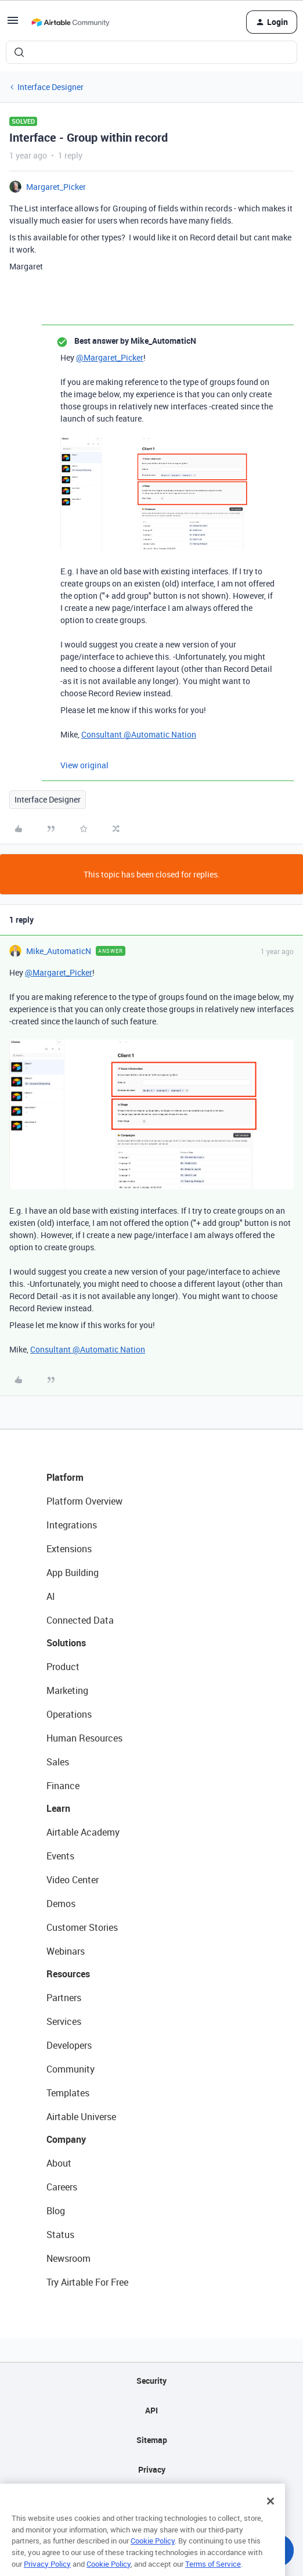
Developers (69, 2045)
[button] (13, 24)
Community (70, 2069)
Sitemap (151, 2439)
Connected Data (80, 1620)
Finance (63, 1785)
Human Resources (84, 1738)
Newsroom (68, 2258)
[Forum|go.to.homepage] (70, 22)
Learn (58, 1808)
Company (66, 2139)
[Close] (270, 2515)
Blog (55, 2210)
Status (60, 2234)
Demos (60, 1903)
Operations (69, 1714)
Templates (67, 2092)
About (58, 2163)
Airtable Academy (83, 1832)
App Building (72, 1572)
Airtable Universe (81, 2116)
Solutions (66, 1642)
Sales (57, 1761)
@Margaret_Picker (109, 357)
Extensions (69, 1548)
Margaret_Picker (56, 186)
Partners (63, 1997)
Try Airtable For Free (87, 2282)
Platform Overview (84, 1501)
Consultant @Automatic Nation (138, 734)
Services (63, 2021)
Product (63, 1666)
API (151, 2410)
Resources (68, 1973)
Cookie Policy (153, 2555)
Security (151, 2380)
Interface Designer (50, 86)
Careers (61, 2187)
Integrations (71, 1525)
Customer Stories (82, 1927)
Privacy (151, 2469)
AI (50, 1596)
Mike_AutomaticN (58, 950)
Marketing (67, 1690)
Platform (65, 1477)
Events (60, 1856)
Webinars (65, 1951)
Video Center (72, 1879)
